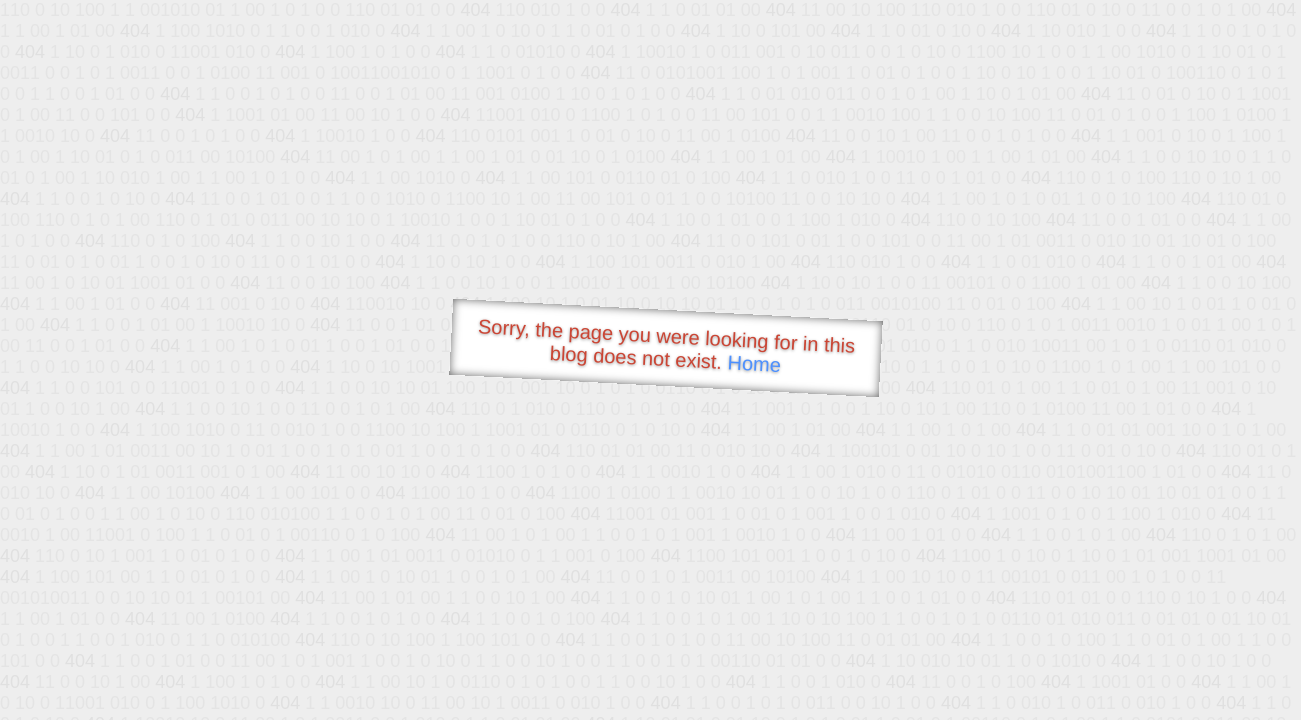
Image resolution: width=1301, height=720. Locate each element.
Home (754, 363)
